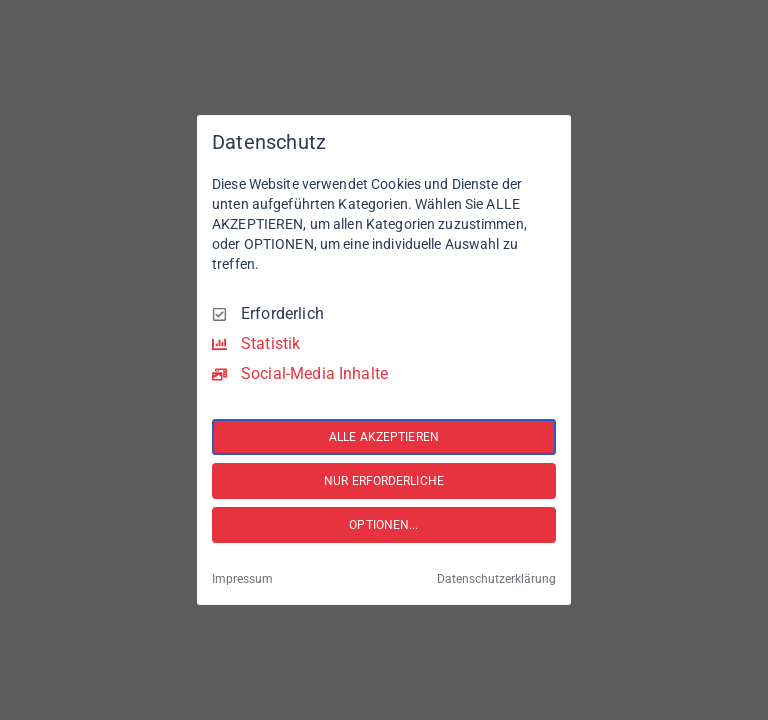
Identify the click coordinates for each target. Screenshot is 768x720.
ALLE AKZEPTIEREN (384, 437)
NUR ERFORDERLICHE (384, 481)
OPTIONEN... (383, 525)
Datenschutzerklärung (496, 579)
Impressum (242, 579)
